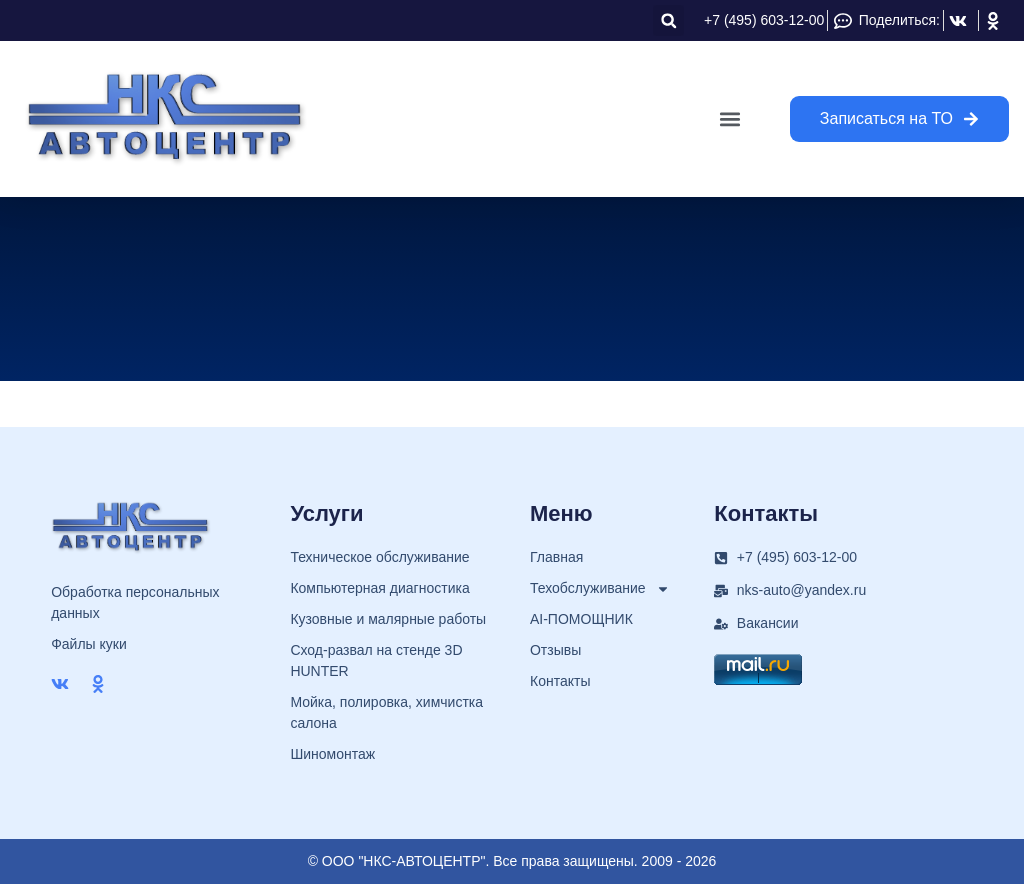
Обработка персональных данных (135, 602)
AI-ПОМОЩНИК (581, 619)
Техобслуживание (600, 588)
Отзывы (555, 650)
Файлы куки (89, 644)
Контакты (560, 681)
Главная (556, 557)
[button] (668, 20)
